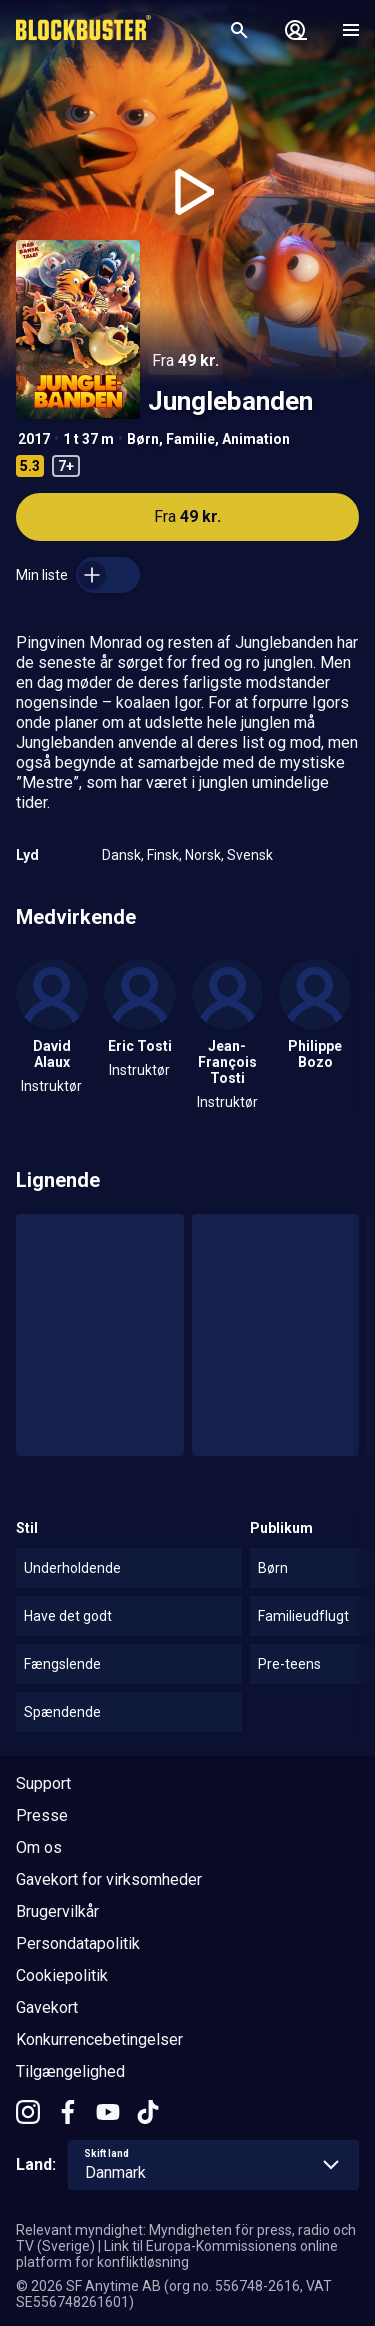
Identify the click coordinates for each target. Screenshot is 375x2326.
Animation (256, 439)
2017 (34, 439)
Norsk (203, 855)
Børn (143, 439)
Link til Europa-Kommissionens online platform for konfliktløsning (177, 2254)
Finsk (163, 855)
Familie (190, 439)
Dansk (121, 855)
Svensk (250, 855)
